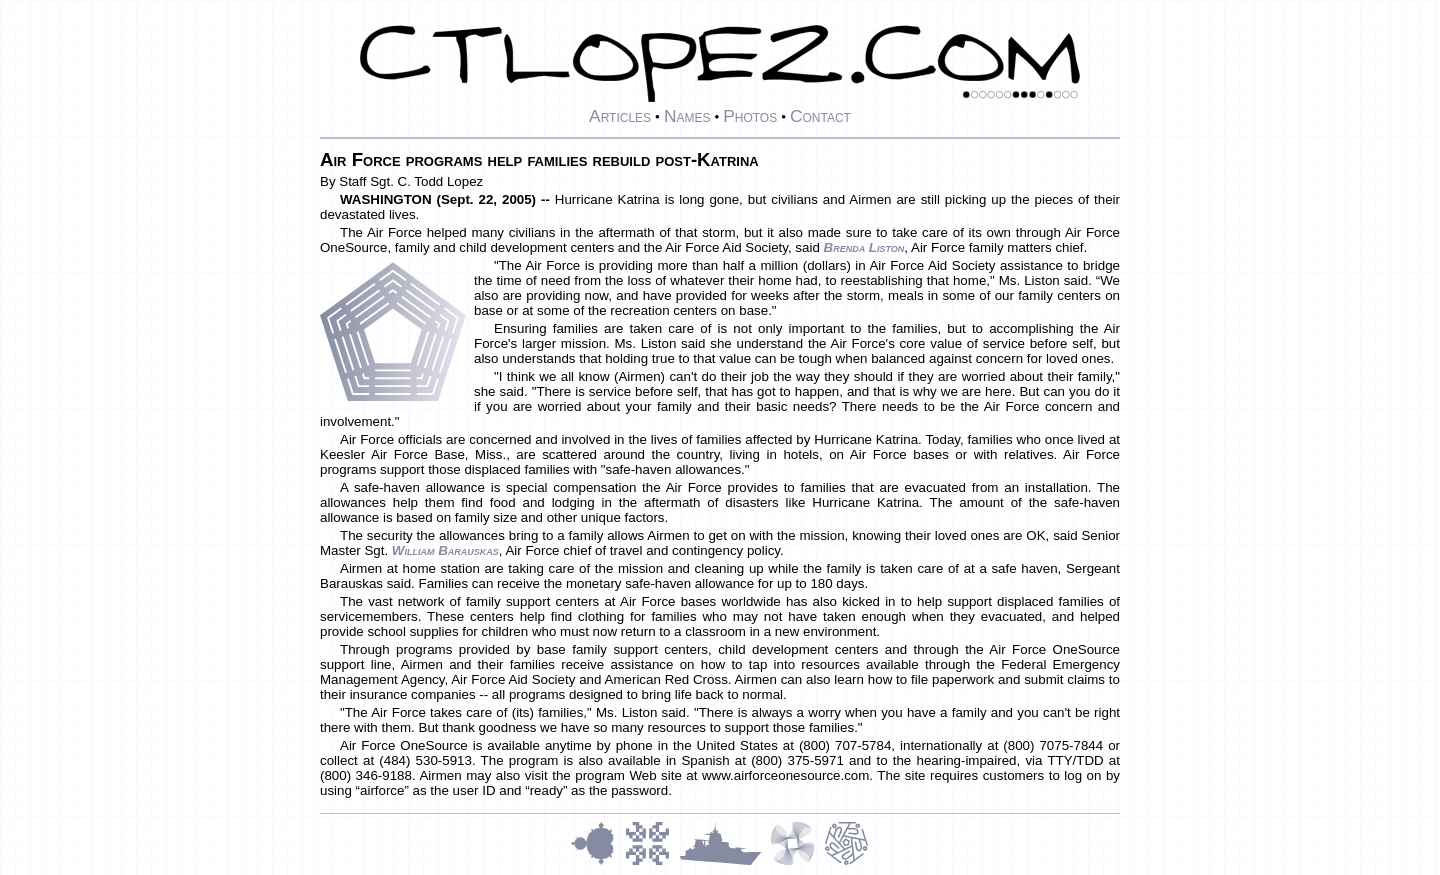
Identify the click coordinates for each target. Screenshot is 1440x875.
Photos (750, 116)
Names (687, 116)
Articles (620, 116)
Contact (820, 116)
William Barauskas (445, 550)
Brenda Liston (864, 247)
